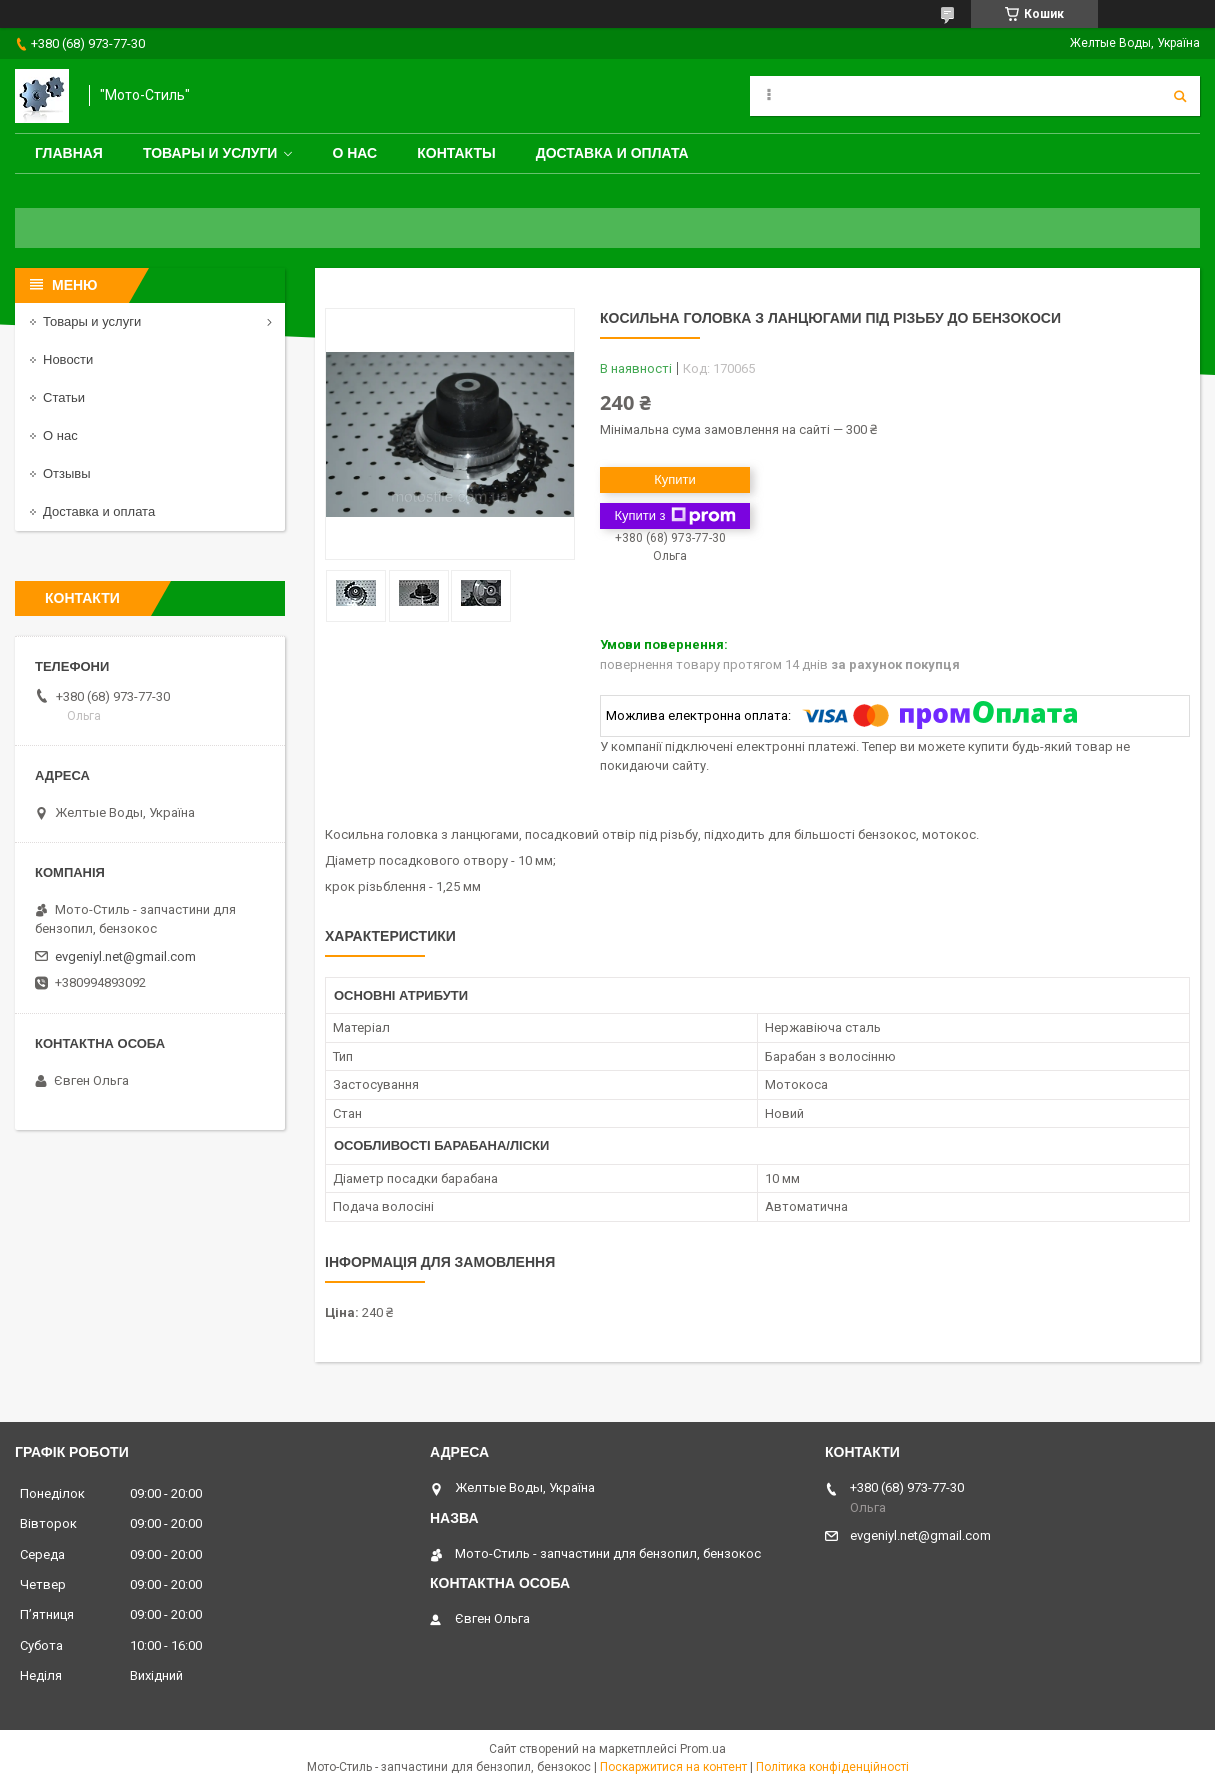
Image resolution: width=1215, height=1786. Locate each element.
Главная (69, 153)
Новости (68, 359)
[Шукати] (1180, 96)
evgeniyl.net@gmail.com (125, 956)
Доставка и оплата (612, 153)
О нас (354, 153)
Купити (675, 479)
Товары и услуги (210, 153)
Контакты (456, 153)
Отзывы (67, 473)
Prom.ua (703, 1749)
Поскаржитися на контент (673, 1767)
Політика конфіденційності (832, 1767)
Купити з (674, 516)
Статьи (64, 397)
